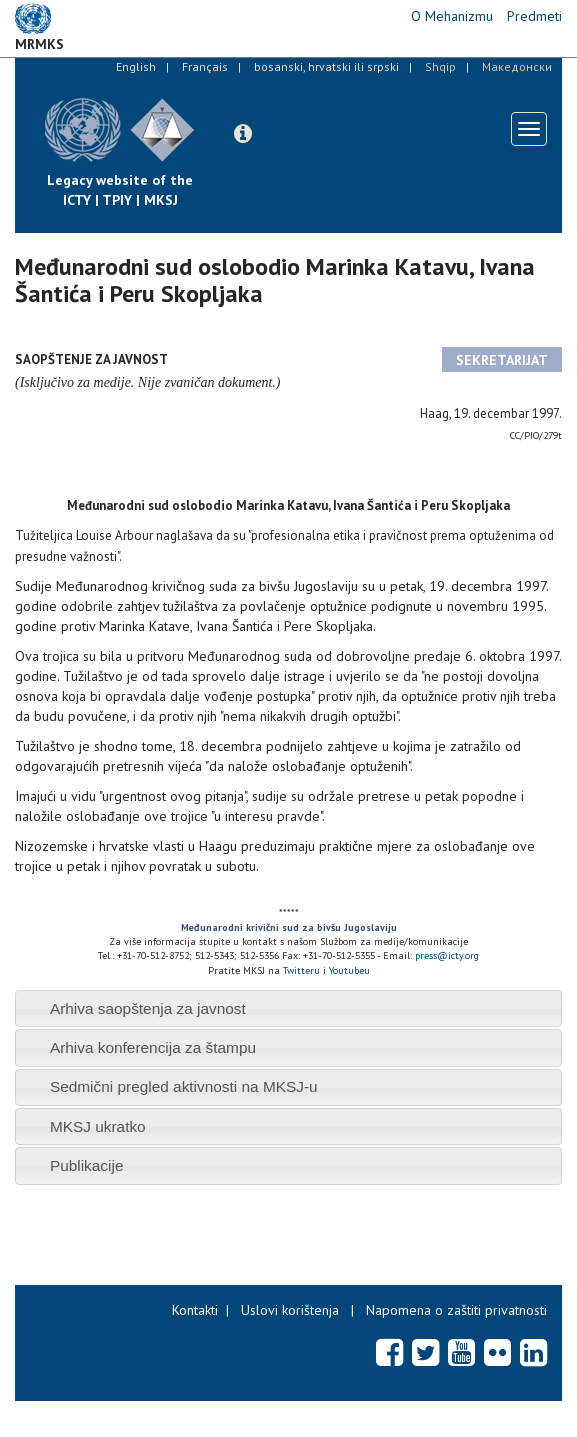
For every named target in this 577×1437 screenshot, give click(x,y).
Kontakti (195, 1310)
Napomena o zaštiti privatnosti (456, 1310)
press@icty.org (447, 955)
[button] (243, 134)
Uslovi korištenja (290, 1310)
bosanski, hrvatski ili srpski (326, 66)
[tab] (288, 1008)
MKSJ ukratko (98, 1126)
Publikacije (87, 1165)
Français (205, 66)
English (136, 66)
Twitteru (303, 970)
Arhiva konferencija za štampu (153, 1047)
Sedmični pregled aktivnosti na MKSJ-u (184, 1086)
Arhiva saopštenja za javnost (148, 1008)
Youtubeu (349, 970)
